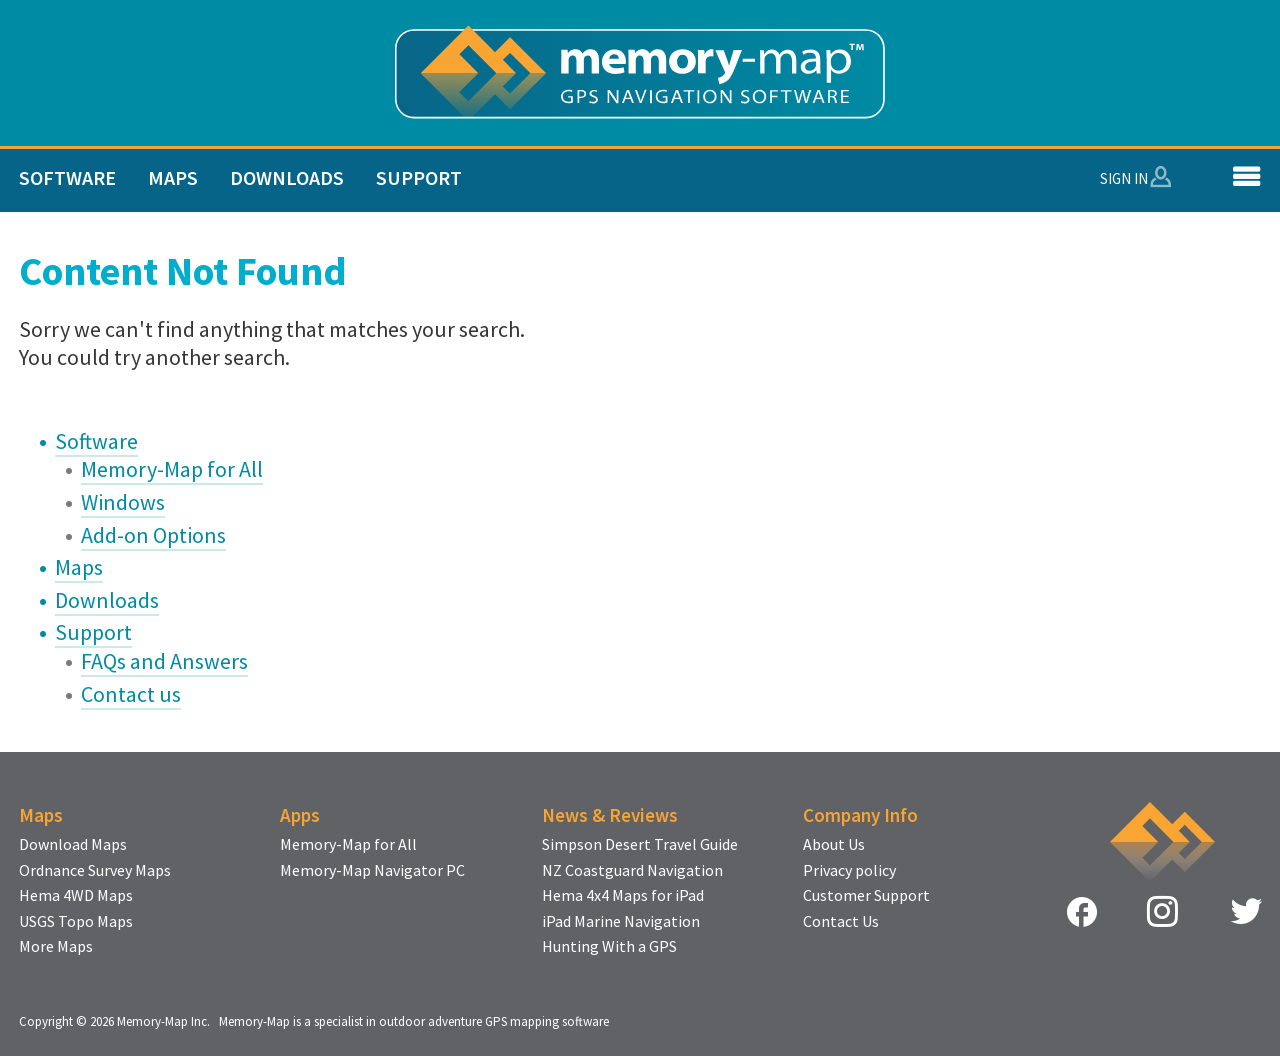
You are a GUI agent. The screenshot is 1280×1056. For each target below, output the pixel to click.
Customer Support (866, 896)
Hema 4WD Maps (76, 896)
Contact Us (841, 922)
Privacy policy (849, 871)
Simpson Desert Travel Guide (640, 845)
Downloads (287, 177)
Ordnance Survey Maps (95, 871)
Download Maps (73, 845)
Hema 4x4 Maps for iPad (623, 896)
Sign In (1124, 178)
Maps (173, 177)
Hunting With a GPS (609, 947)
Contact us (131, 694)
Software (67, 177)
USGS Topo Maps (76, 922)
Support (419, 177)
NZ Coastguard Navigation (632, 871)
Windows (123, 502)
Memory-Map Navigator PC (372, 871)
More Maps (56, 947)
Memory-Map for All (172, 469)
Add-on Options (153, 535)
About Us (834, 845)
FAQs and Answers (164, 661)
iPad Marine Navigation (621, 922)
